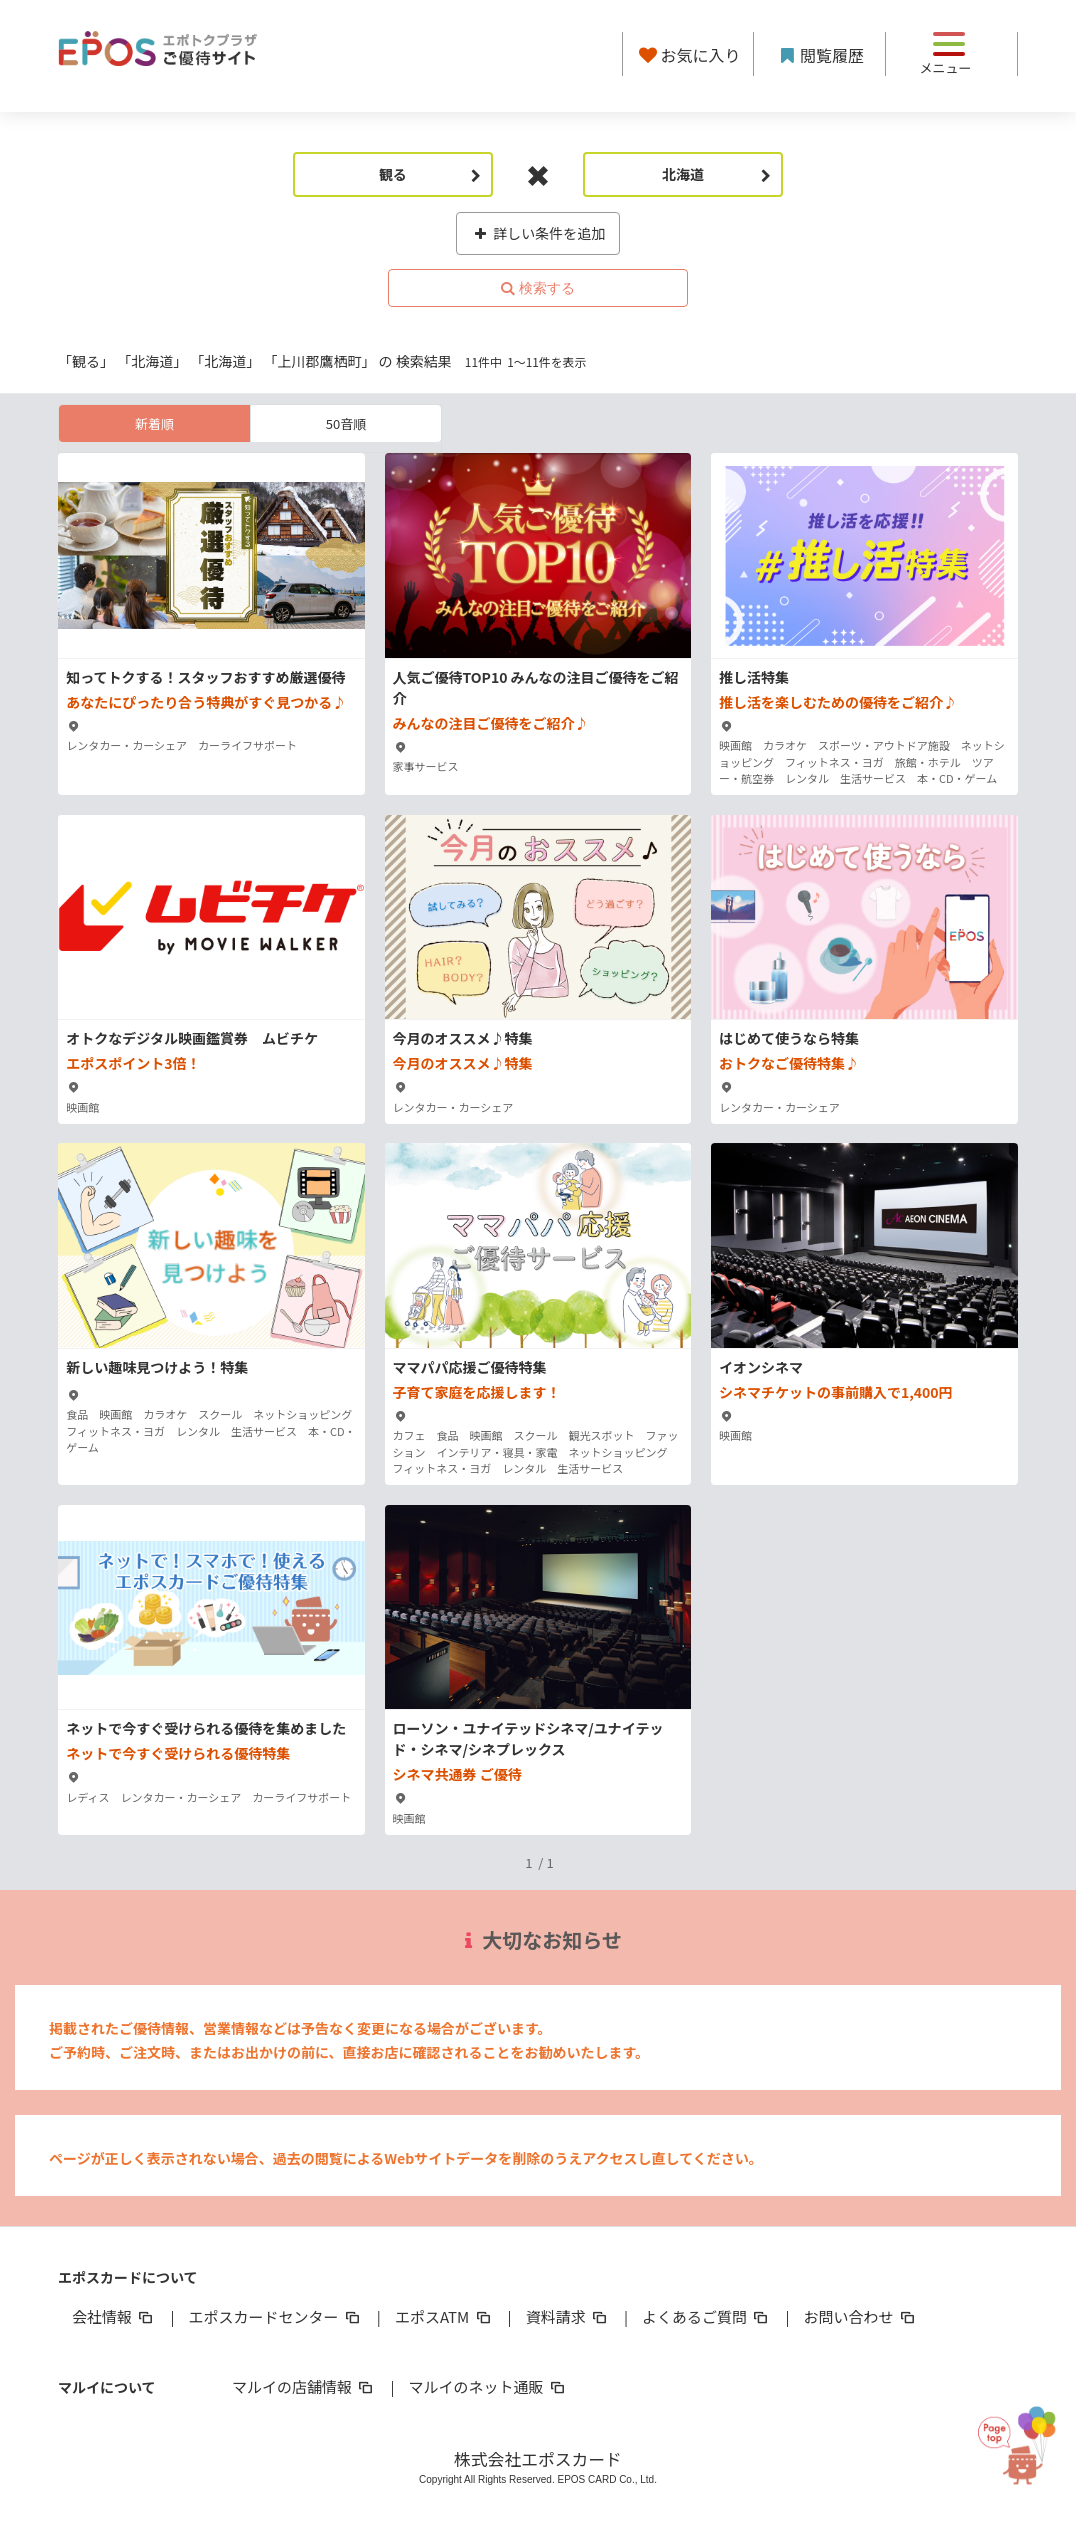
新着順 (154, 423)
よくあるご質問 (706, 2316)
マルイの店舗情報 (304, 2386)
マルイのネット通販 (487, 2386)
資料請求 (568, 2316)
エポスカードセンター (275, 2316)
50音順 (346, 423)
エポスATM (444, 2316)
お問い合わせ (861, 2316)
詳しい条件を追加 (538, 233)
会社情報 (114, 2316)
